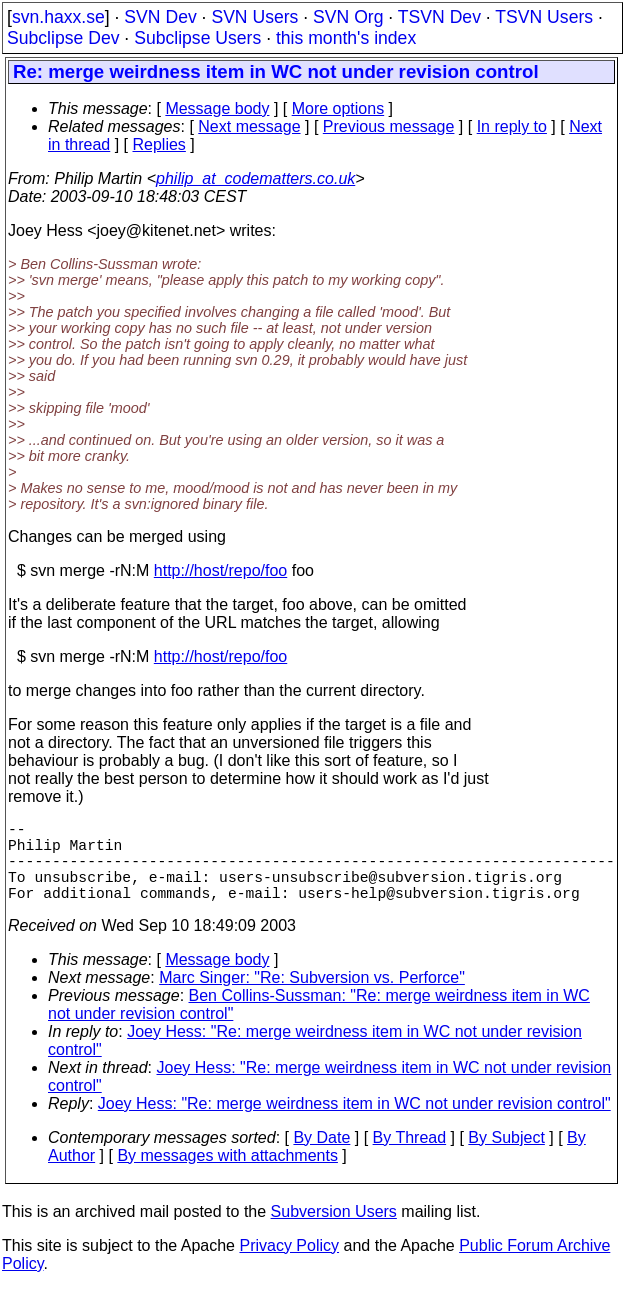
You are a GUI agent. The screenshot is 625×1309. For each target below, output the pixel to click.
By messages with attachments (227, 1175)
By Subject (506, 1157)
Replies (159, 144)
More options (338, 108)
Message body (217, 108)
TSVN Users (544, 17)
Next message (249, 126)
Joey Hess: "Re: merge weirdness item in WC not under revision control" (354, 1123)
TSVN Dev (439, 17)
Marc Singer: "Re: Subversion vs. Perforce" (312, 997)
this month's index (346, 38)
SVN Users (254, 17)
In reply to (512, 126)
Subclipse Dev (63, 38)
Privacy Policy (289, 1265)
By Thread (410, 1157)
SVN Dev (160, 17)
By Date (321, 1157)
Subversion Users (334, 1231)
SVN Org (348, 17)
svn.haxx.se (58, 17)
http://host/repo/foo (220, 570)
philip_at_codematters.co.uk (255, 178)
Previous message (389, 126)
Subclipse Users (197, 38)
